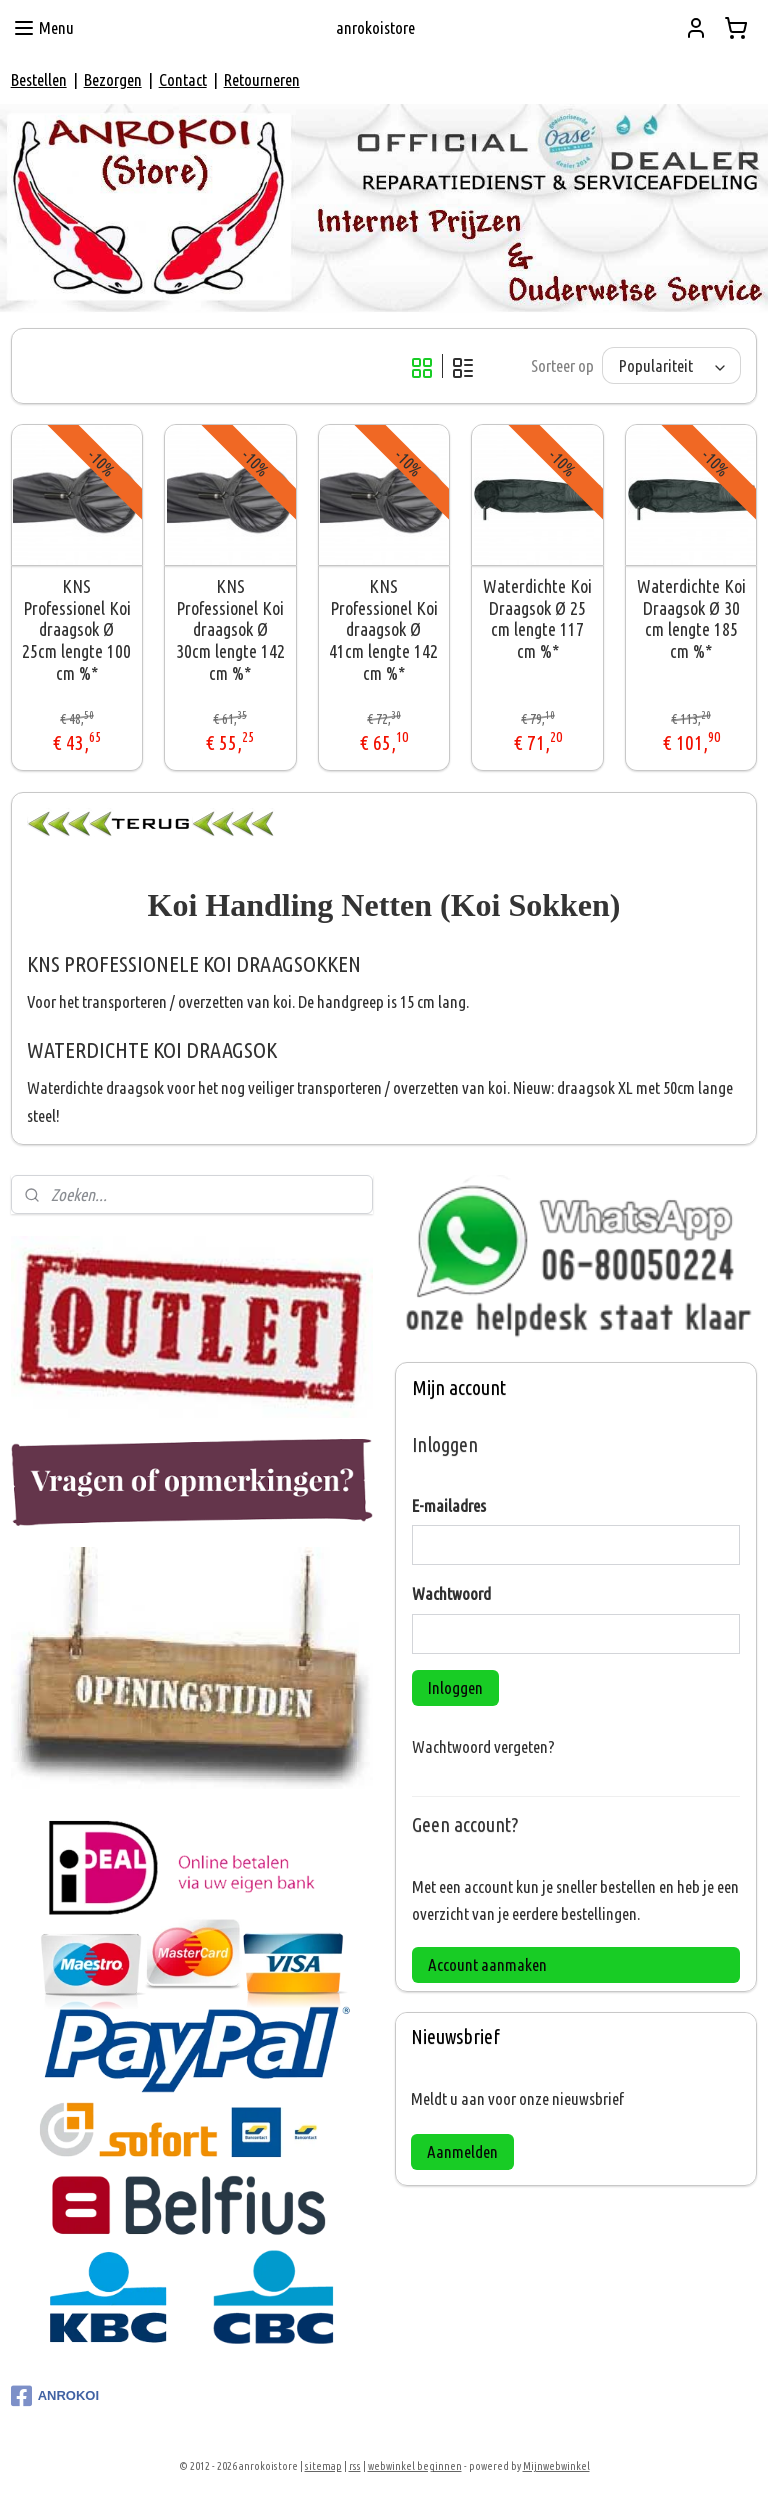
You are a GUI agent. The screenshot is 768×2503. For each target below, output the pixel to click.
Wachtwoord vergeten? (483, 1746)
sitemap (323, 2466)
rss (355, 2466)
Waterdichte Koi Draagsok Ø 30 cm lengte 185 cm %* (691, 619)
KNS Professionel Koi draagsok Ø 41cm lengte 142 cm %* (383, 630)
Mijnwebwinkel (556, 2466)
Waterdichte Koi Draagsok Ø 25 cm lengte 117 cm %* (537, 619)
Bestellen (39, 79)
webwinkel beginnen (415, 2466)
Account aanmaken (487, 1964)
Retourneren (262, 79)
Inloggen (455, 1687)
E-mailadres (449, 1505)
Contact (183, 79)
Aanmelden (462, 2151)
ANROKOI (55, 2396)
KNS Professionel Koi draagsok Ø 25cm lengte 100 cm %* (76, 630)
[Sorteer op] (671, 366)
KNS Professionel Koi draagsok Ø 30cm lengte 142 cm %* (230, 630)
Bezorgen (113, 79)
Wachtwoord (451, 1593)
